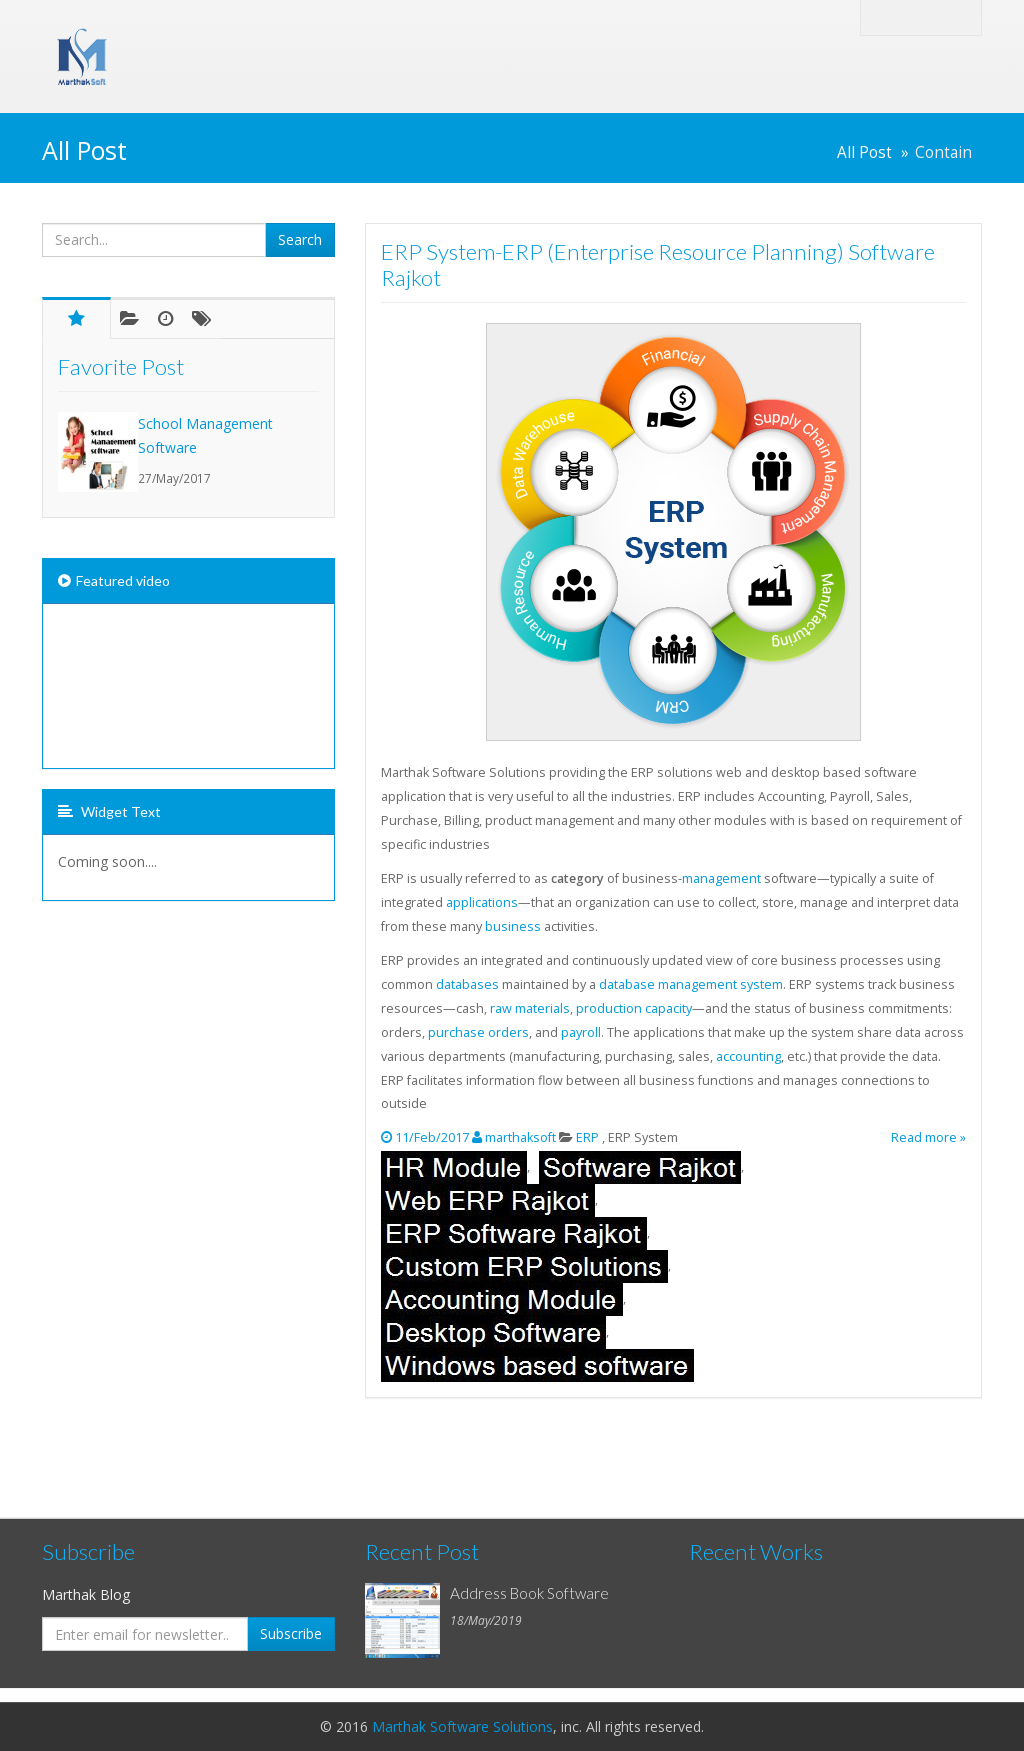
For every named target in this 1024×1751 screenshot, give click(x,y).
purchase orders (478, 1032)
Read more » (928, 1137)
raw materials (530, 1008)
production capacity (634, 1008)
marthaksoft (520, 1137)
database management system (691, 984)
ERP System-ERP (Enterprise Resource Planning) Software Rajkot (658, 265)
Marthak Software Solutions (462, 1726)
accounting (748, 1056)
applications (482, 902)
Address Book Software (529, 1593)
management (721, 878)
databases (467, 984)
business (513, 926)
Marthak (302, 38)
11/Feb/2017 (433, 1137)
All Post (864, 152)
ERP (589, 1137)
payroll (581, 1032)
